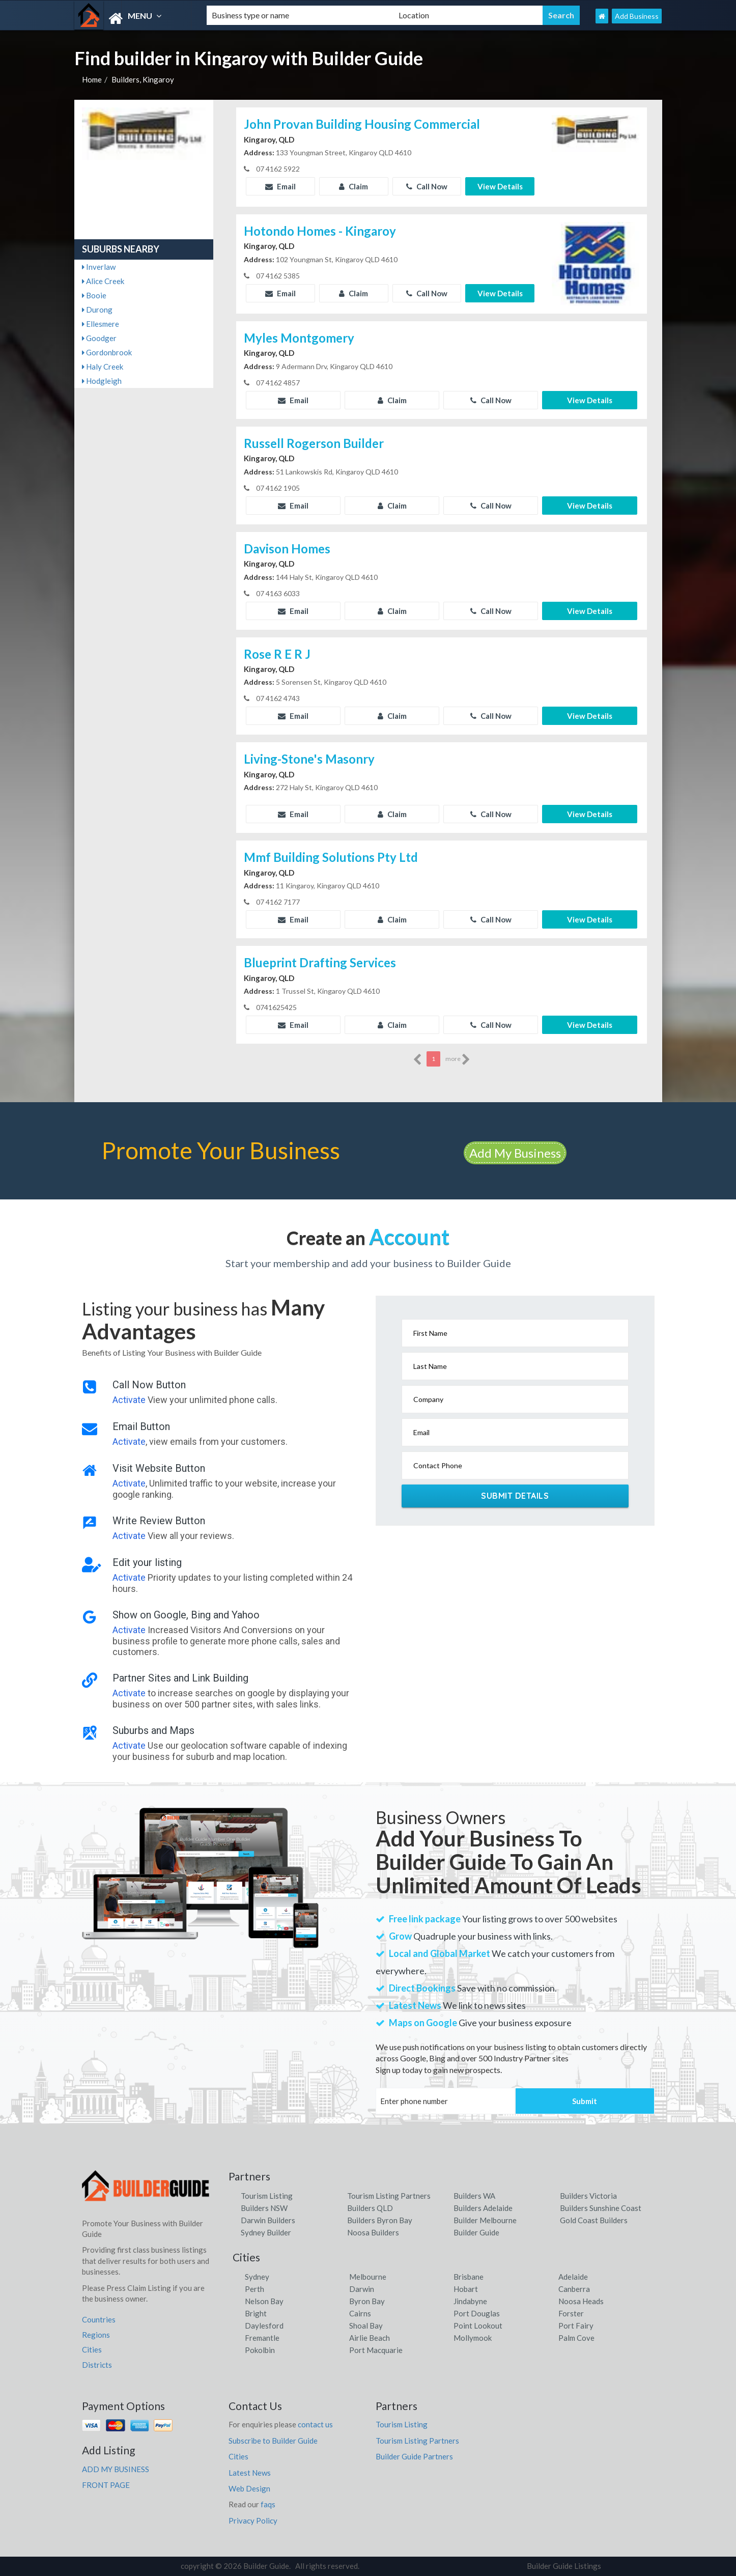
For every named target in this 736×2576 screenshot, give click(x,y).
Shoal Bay (366, 2325)
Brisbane (469, 2276)
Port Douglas (477, 2313)
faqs (268, 2504)
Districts (97, 2364)
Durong (97, 309)
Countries (99, 2319)
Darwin (361, 2288)
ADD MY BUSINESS (115, 2469)
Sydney (257, 2276)
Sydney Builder (266, 2232)
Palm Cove (576, 2337)
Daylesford (264, 2325)
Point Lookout (478, 2325)
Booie (94, 295)
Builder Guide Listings (564, 2565)
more (457, 1059)
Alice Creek (103, 281)
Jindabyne (470, 2301)
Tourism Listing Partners (389, 2195)
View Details (500, 186)
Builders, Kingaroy (142, 79)
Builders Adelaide (483, 2208)
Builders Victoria (588, 2195)
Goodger (99, 338)
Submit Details (515, 1496)
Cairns (360, 2313)
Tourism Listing (267, 2195)
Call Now (426, 186)
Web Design (249, 2488)
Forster (571, 2313)
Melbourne (367, 2276)
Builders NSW (264, 2208)
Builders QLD (370, 2208)
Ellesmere (100, 323)
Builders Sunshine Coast (600, 2208)
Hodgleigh (102, 380)
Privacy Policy (253, 2520)
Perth (254, 2288)
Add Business (637, 16)
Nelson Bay (264, 2301)
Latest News (250, 2472)
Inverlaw (99, 266)
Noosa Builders (373, 2232)
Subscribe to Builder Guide (273, 2440)
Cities (92, 2349)
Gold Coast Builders (594, 2220)
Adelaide (573, 2276)
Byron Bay (367, 2301)
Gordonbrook (107, 352)
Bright (256, 2313)
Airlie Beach (369, 2337)
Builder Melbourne (485, 2220)
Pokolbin (260, 2350)
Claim (353, 186)
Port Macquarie (376, 2350)
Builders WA (474, 2195)
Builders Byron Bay (379, 2220)
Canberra (574, 2288)
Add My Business (515, 1152)
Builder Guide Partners (414, 2456)
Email (280, 186)
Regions (96, 2334)
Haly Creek (102, 366)
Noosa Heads (581, 2301)
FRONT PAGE (106, 2484)
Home (92, 79)
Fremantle (262, 2337)
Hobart (466, 2288)
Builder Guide (476, 2232)
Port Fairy (575, 2325)
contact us (315, 2424)
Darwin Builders (268, 2220)
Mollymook (473, 2337)
